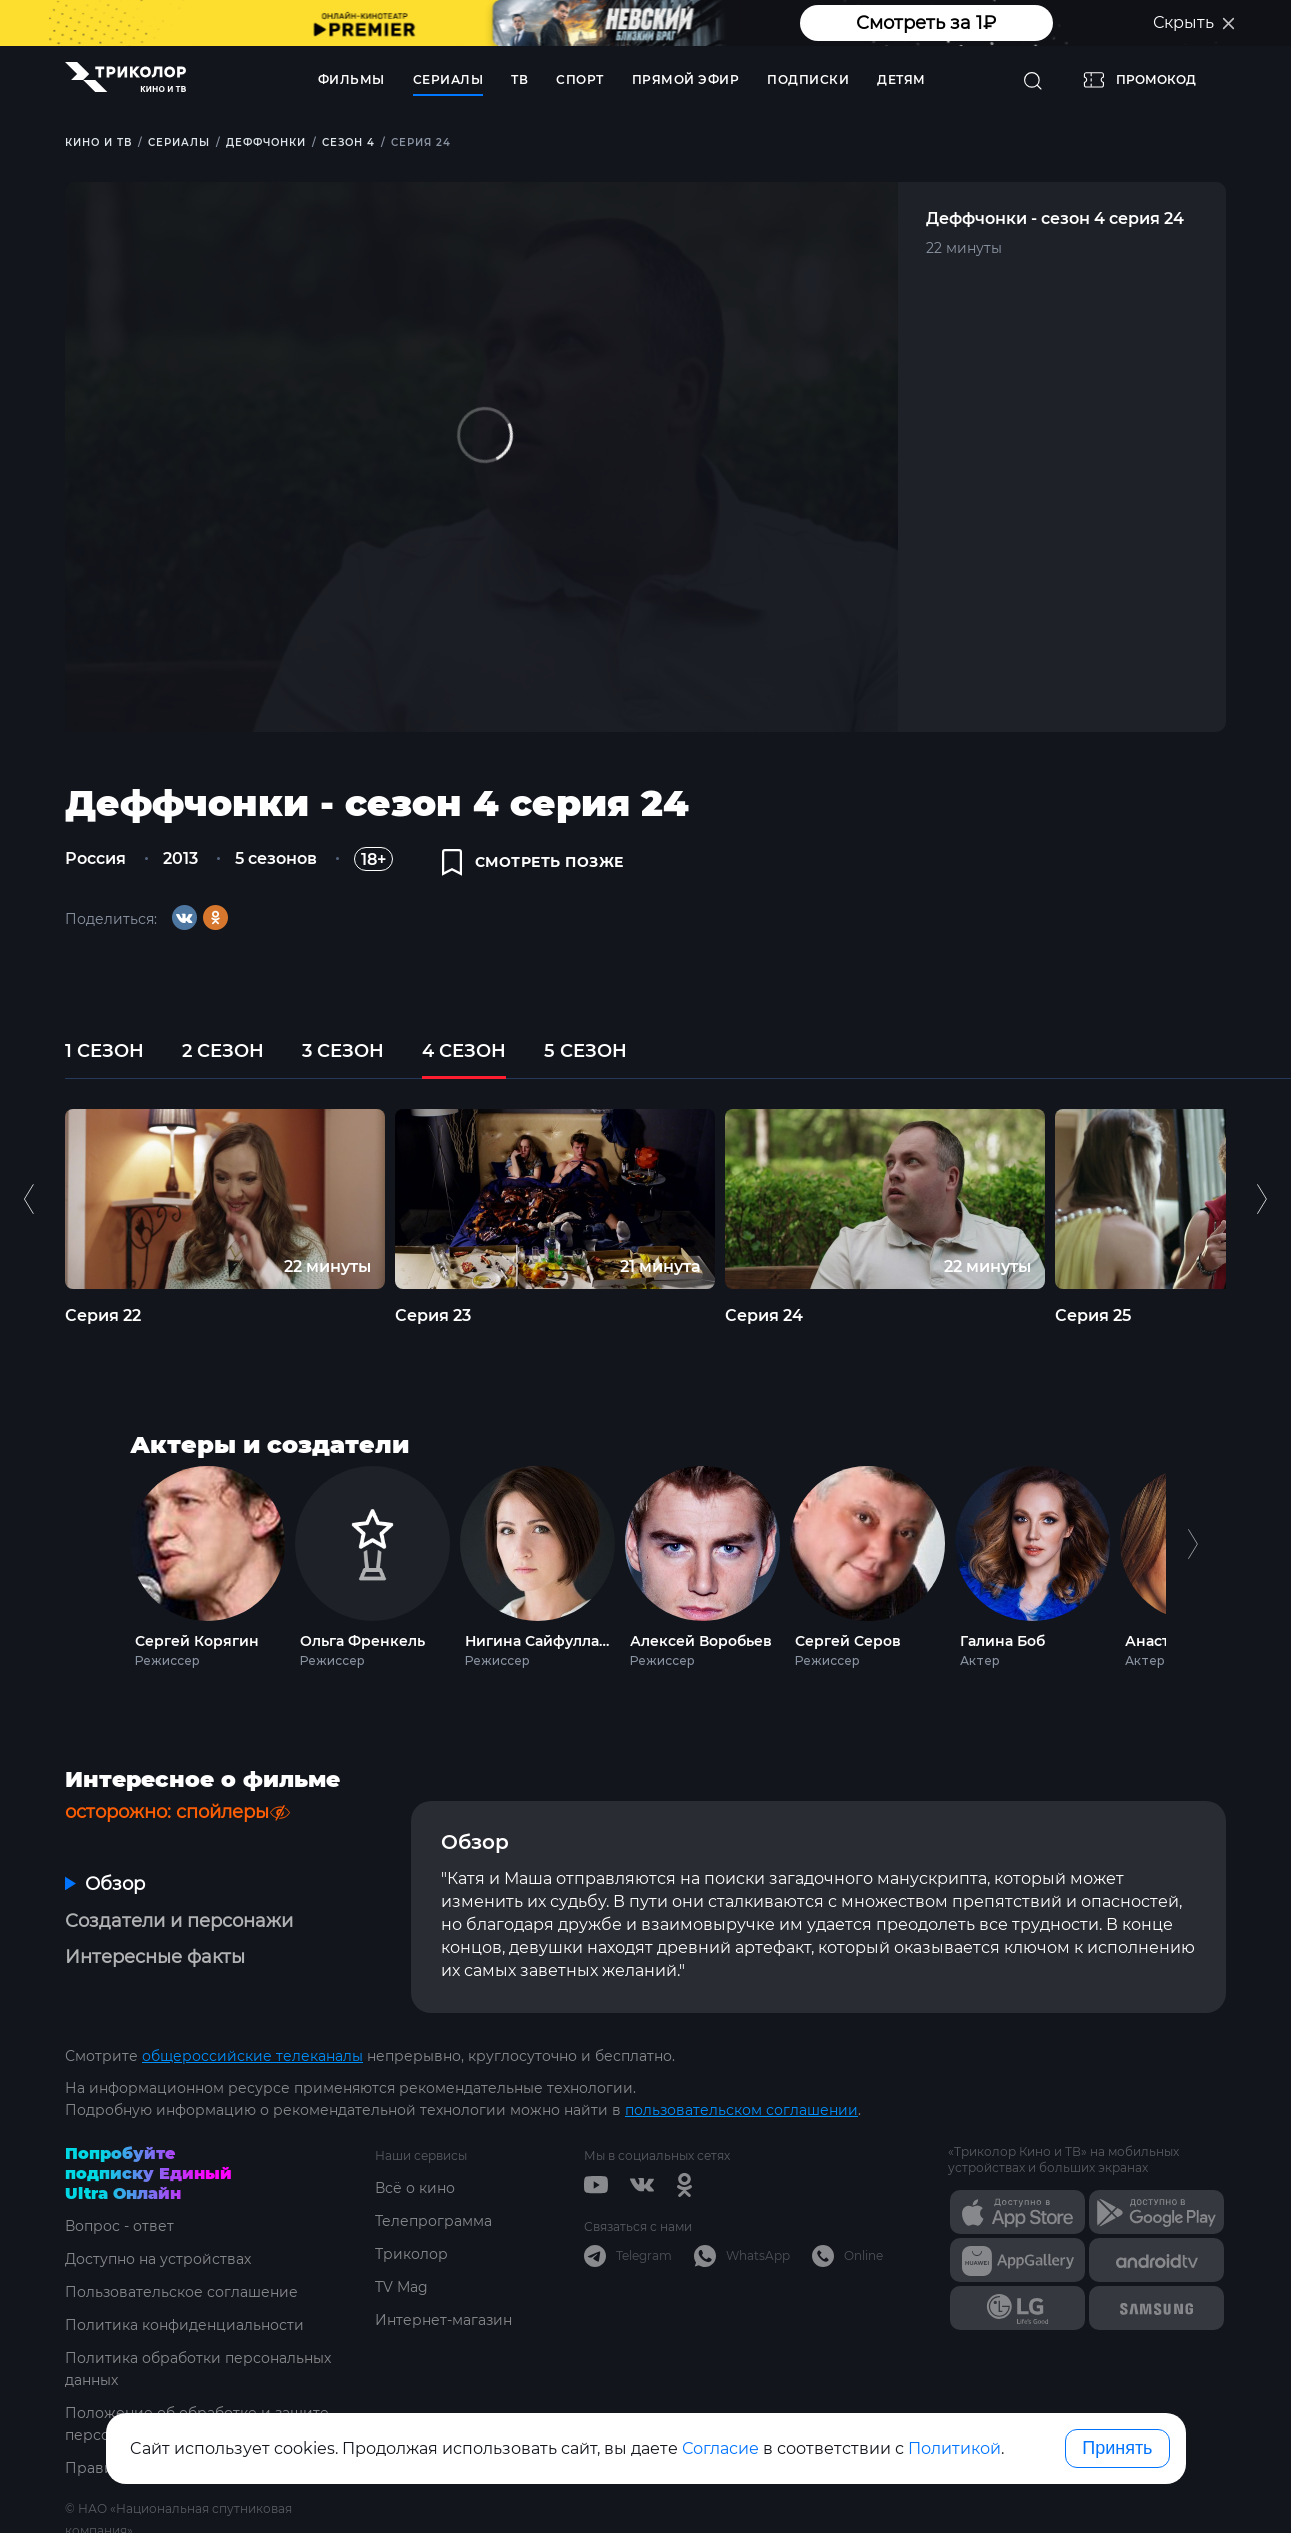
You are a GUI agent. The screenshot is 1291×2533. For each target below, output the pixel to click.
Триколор (411, 2254)
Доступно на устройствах (158, 2259)
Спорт (580, 79)
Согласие (720, 2448)
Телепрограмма (433, 2221)
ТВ (519, 79)
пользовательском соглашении (741, 2110)
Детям (901, 79)
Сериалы (448, 79)
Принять (1117, 2448)
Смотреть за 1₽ (926, 23)
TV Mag (401, 2287)
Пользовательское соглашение (181, 2292)
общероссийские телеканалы (252, 2056)
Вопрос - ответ (119, 2226)
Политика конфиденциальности (184, 2325)
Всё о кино (415, 2188)
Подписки (808, 79)
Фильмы (351, 79)
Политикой (954, 2448)
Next (1192, 1562)
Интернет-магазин (443, 2320)
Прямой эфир (686, 79)
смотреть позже (533, 862)
